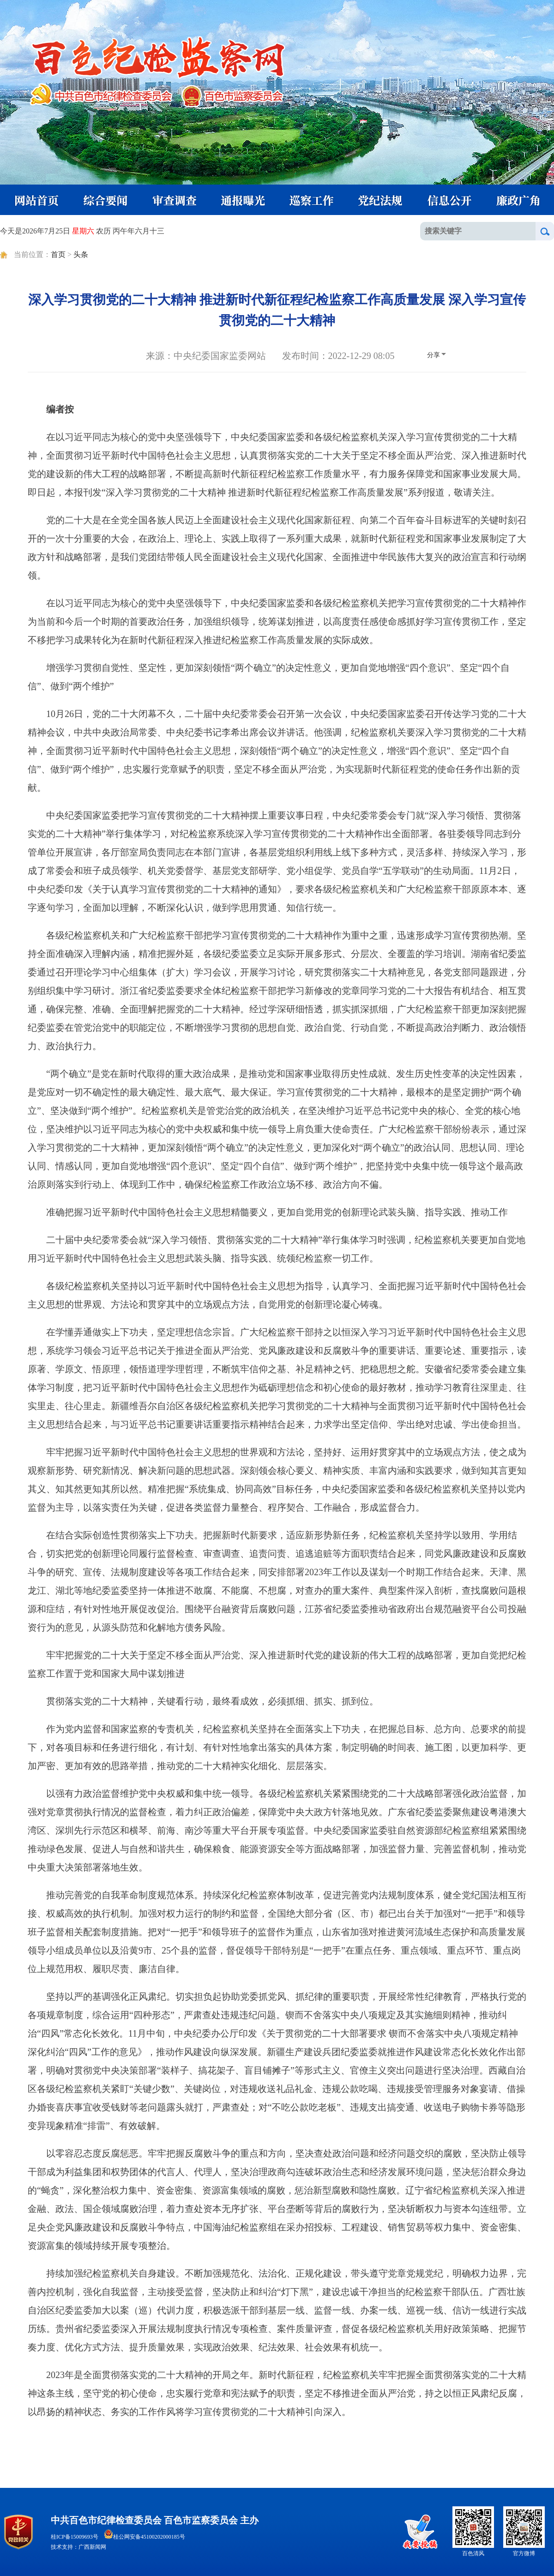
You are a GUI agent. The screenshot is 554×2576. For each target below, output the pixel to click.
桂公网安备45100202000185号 (144, 2537)
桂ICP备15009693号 (74, 2537)
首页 (58, 254)
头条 (80, 254)
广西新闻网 (92, 2547)
